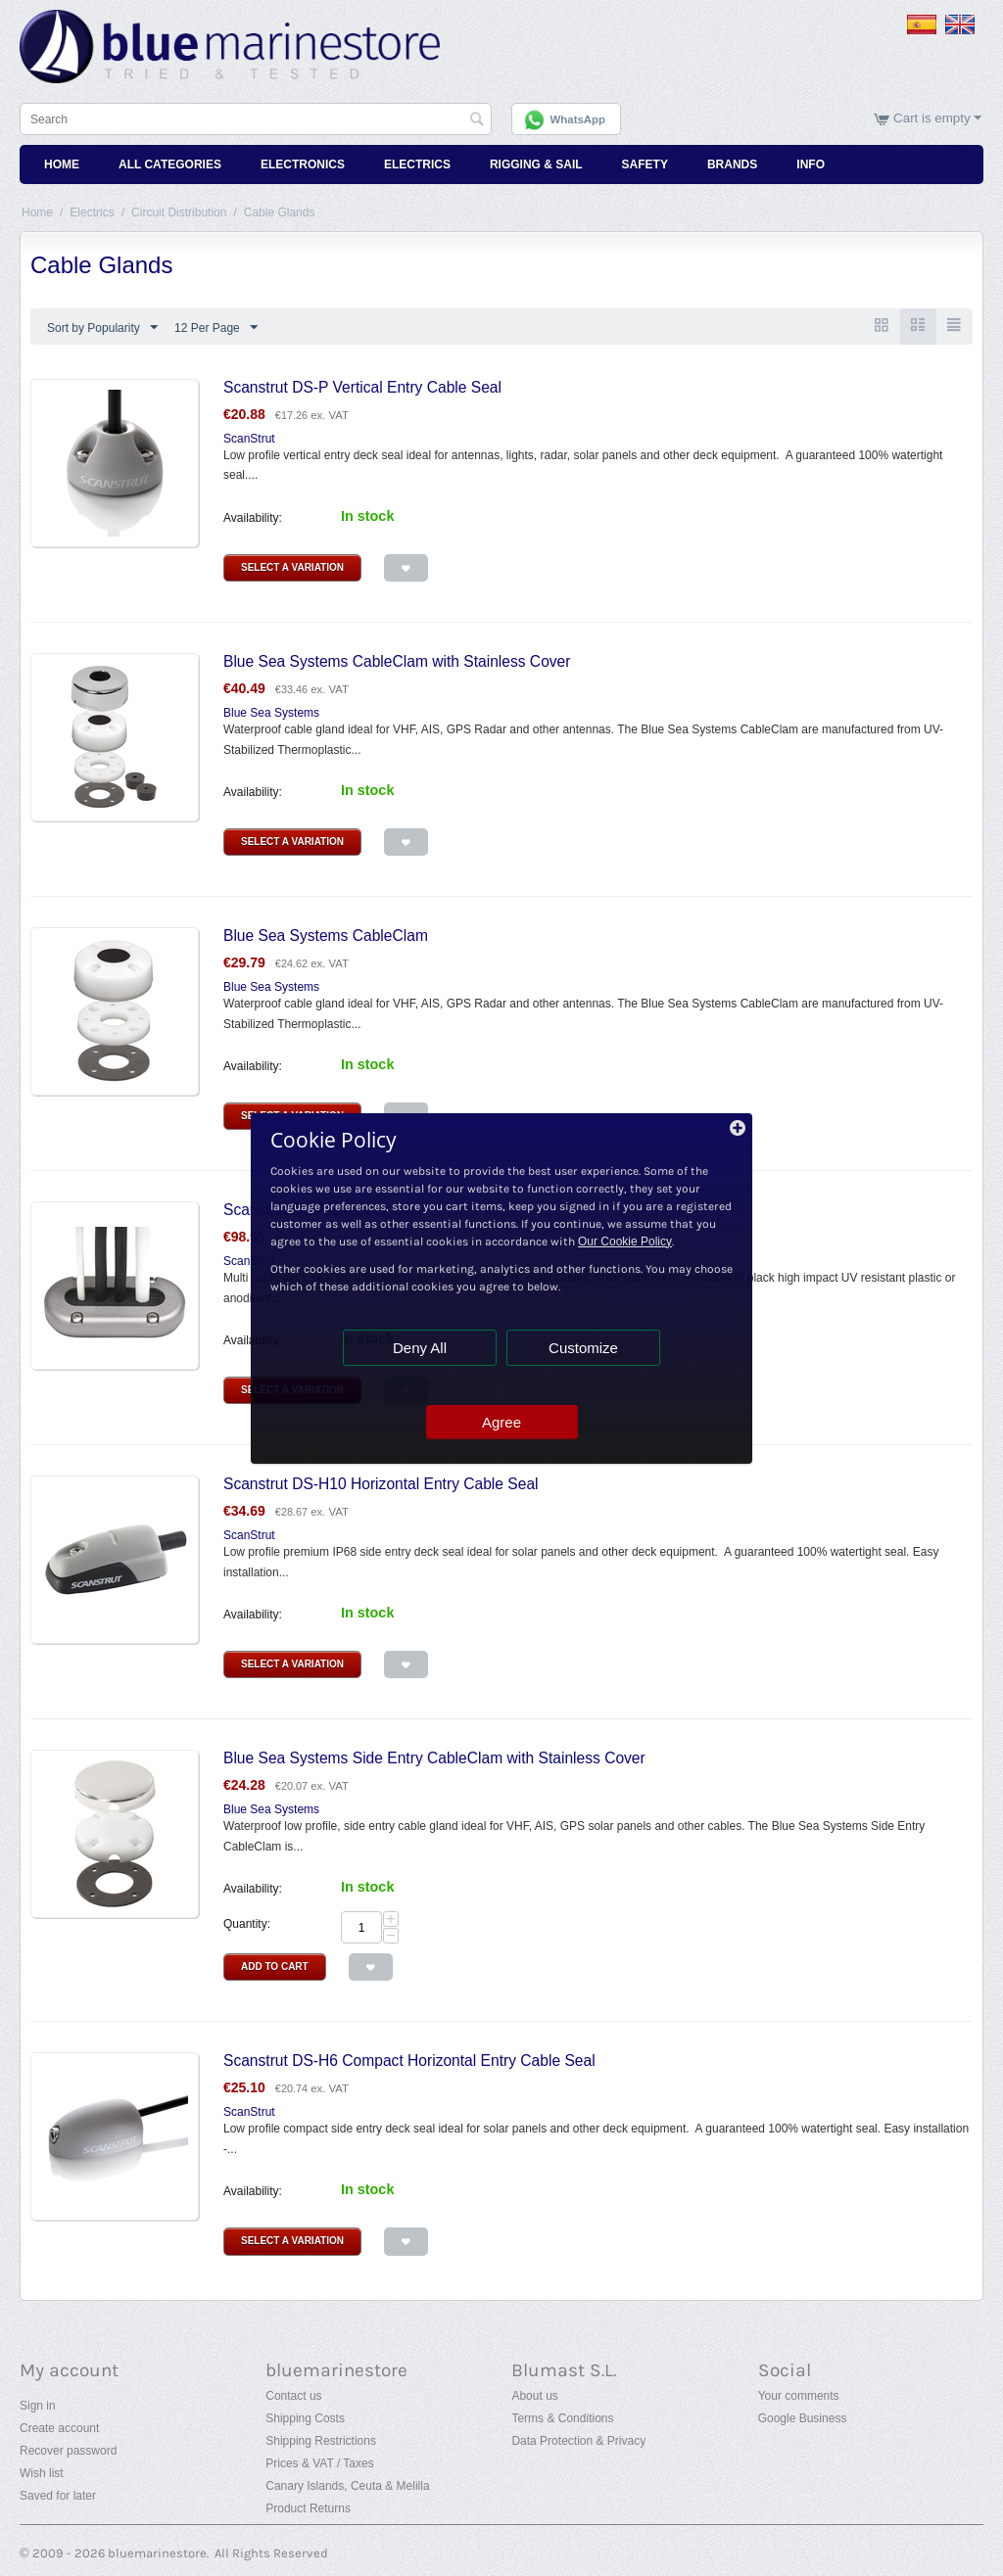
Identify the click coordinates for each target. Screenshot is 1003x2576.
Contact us (293, 2396)
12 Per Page (216, 328)
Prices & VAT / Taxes (319, 2463)
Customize (583, 1347)
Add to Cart (275, 1966)
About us (534, 2396)
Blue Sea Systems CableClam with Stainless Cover (396, 661)
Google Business (802, 2418)
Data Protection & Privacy (578, 2441)
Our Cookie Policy (625, 1241)
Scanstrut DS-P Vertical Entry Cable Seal (362, 387)
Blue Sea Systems (271, 713)
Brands (732, 164)
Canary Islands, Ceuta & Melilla (347, 2486)
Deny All (420, 1347)
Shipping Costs (305, 2418)
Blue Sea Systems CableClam (325, 935)
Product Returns (308, 2508)
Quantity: (246, 1924)
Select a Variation (292, 567)
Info (810, 164)
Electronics (303, 164)
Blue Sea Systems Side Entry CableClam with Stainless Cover (434, 1758)
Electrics (417, 164)
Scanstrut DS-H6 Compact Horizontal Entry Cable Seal (409, 2060)
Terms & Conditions (562, 2418)
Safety (645, 164)
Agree (501, 1422)
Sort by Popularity (102, 328)
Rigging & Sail (536, 164)
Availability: (252, 518)
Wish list (42, 2473)
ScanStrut (249, 438)
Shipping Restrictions (320, 2441)
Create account (59, 2428)
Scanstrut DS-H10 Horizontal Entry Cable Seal (381, 1483)
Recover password (68, 2451)
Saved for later (58, 2496)
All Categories (170, 164)
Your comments (798, 2396)
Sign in (38, 2405)
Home (61, 164)
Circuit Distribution (178, 212)
